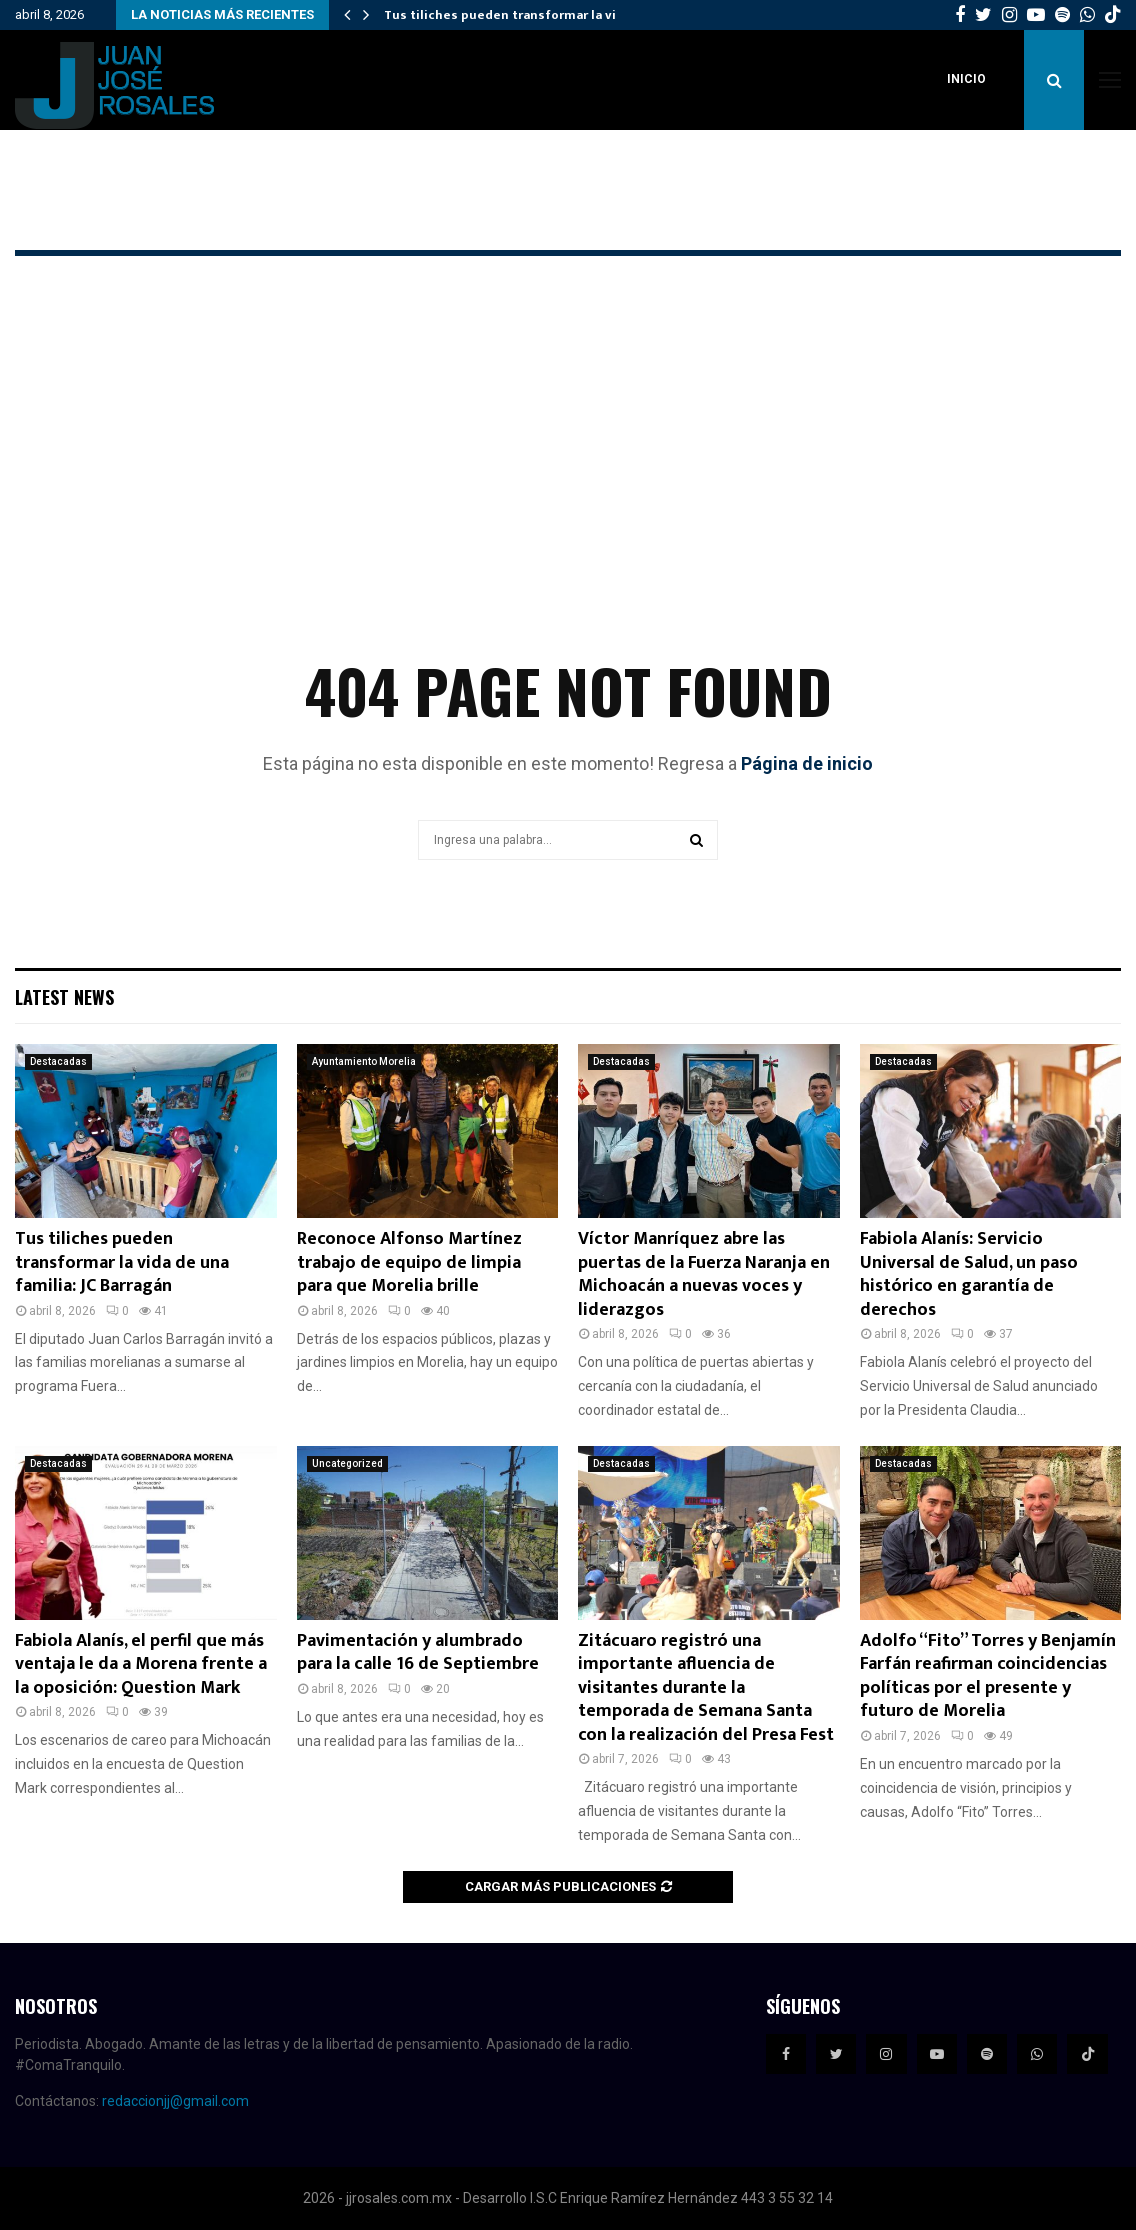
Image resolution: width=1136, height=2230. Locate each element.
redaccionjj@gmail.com (175, 2101)
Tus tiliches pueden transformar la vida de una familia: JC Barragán (122, 1262)
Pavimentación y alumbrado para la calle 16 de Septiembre (418, 1652)
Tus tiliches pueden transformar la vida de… (522, 15)
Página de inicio (807, 763)
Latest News (64, 997)
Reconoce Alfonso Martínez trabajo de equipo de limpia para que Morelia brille (409, 1262)
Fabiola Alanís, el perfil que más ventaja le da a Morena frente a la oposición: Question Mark (141, 1664)
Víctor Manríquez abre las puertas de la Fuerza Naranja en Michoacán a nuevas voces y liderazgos (704, 1274)
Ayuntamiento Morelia (364, 1061)
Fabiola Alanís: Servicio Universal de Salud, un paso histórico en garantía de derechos (969, 1274)
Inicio (966, 79)
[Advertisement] (568, 486)
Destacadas (58, 1061)
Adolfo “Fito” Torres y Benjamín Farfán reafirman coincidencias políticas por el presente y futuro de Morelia (988, 1676)
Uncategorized (347, 1463)
